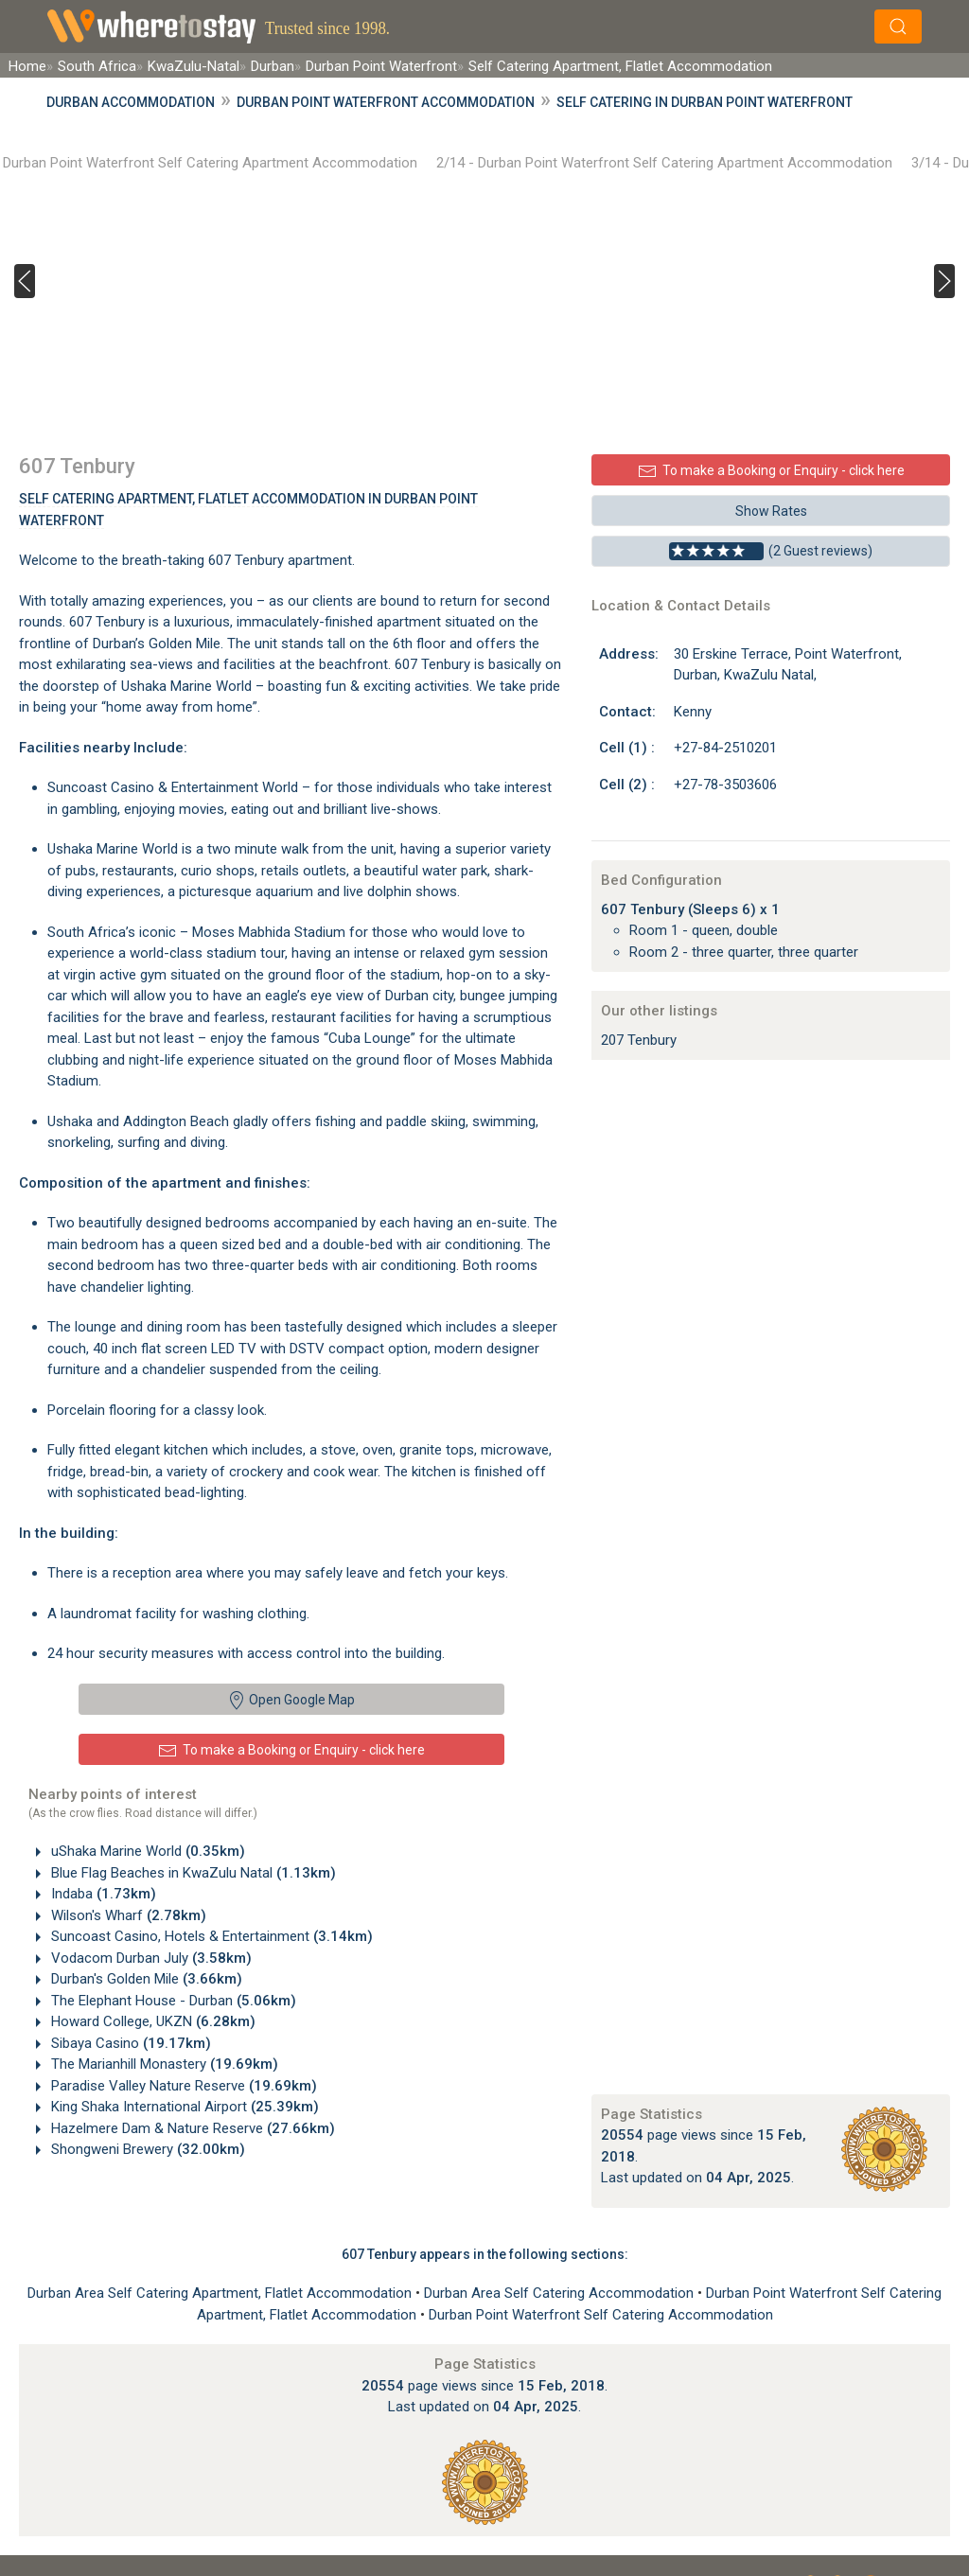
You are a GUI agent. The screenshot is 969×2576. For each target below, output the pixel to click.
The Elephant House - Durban (171, 2000)
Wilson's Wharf (126, 1915)
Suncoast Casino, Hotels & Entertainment (210, 1936)
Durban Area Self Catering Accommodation (560, 2293)
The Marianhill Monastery (162, 2064)
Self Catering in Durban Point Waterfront (704, 102)
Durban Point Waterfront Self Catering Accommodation (601, 2314)
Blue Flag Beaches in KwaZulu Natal (191, 1872)
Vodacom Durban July (149, 1958)
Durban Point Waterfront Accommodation (386, 102)
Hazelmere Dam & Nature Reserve (191, 2128)
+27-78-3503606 (725, 784)
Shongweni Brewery (146, 2149)
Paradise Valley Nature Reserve (182, 2085)
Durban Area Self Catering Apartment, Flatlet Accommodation (221, 2293)
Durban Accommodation (130, 102)
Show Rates (771, 511)
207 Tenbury (639, 1040)
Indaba (101, 1893)
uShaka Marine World (146, 1851)
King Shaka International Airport (183, 2106)
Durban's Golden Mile (144, 1978)
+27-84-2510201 (725, 747)
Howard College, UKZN (151, 2021)
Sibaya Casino (129, 2043)
